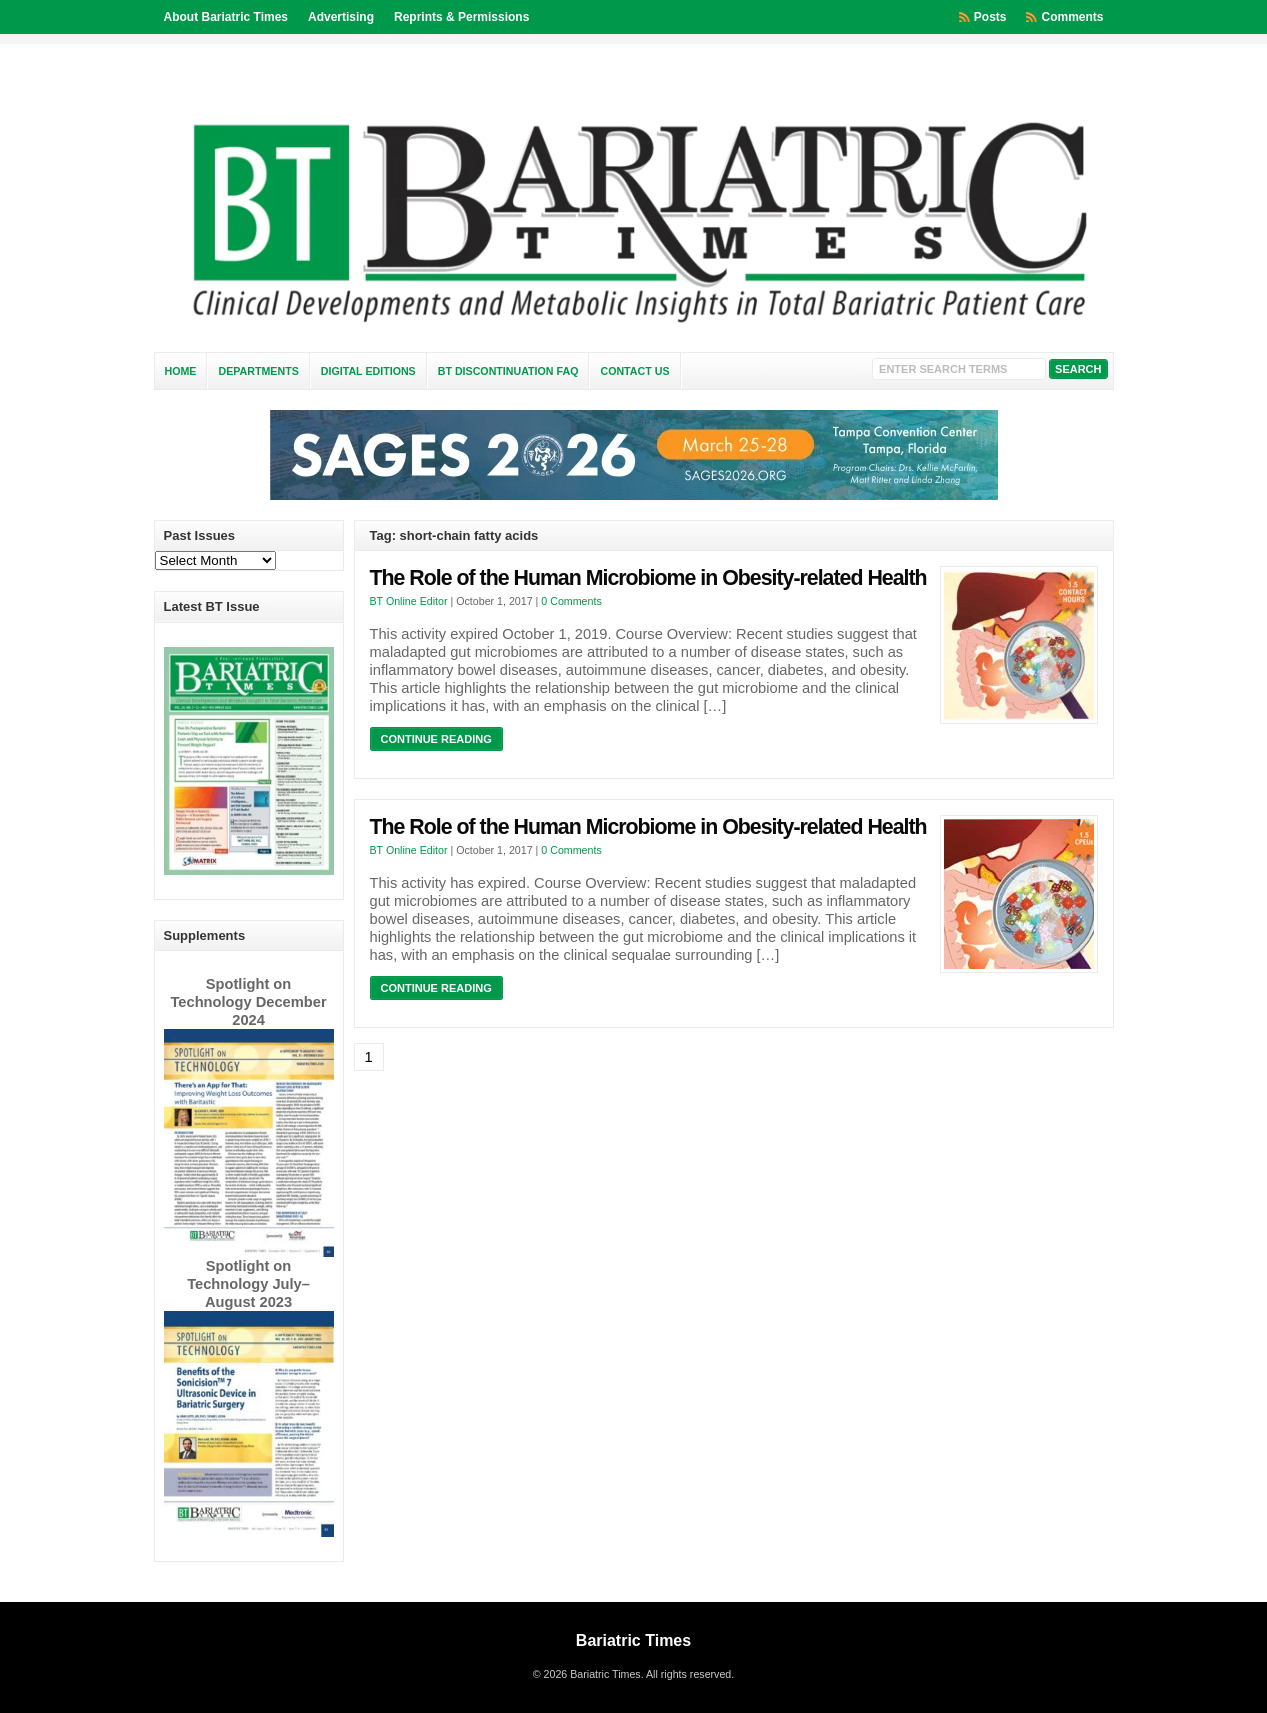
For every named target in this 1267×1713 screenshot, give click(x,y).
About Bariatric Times (226, 17)
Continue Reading (436, 739)
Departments (258, 371)
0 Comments (571, 601)
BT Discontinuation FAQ (508, 371)
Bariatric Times (633, 1640)
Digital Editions (368, 371)
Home (181, 371)
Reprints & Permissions (461, 17)
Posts (990, 17)
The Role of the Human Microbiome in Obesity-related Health (648, 578)
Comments (1072, 17)
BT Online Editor (409, 601)
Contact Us (634, 371)
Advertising (341, 17)
